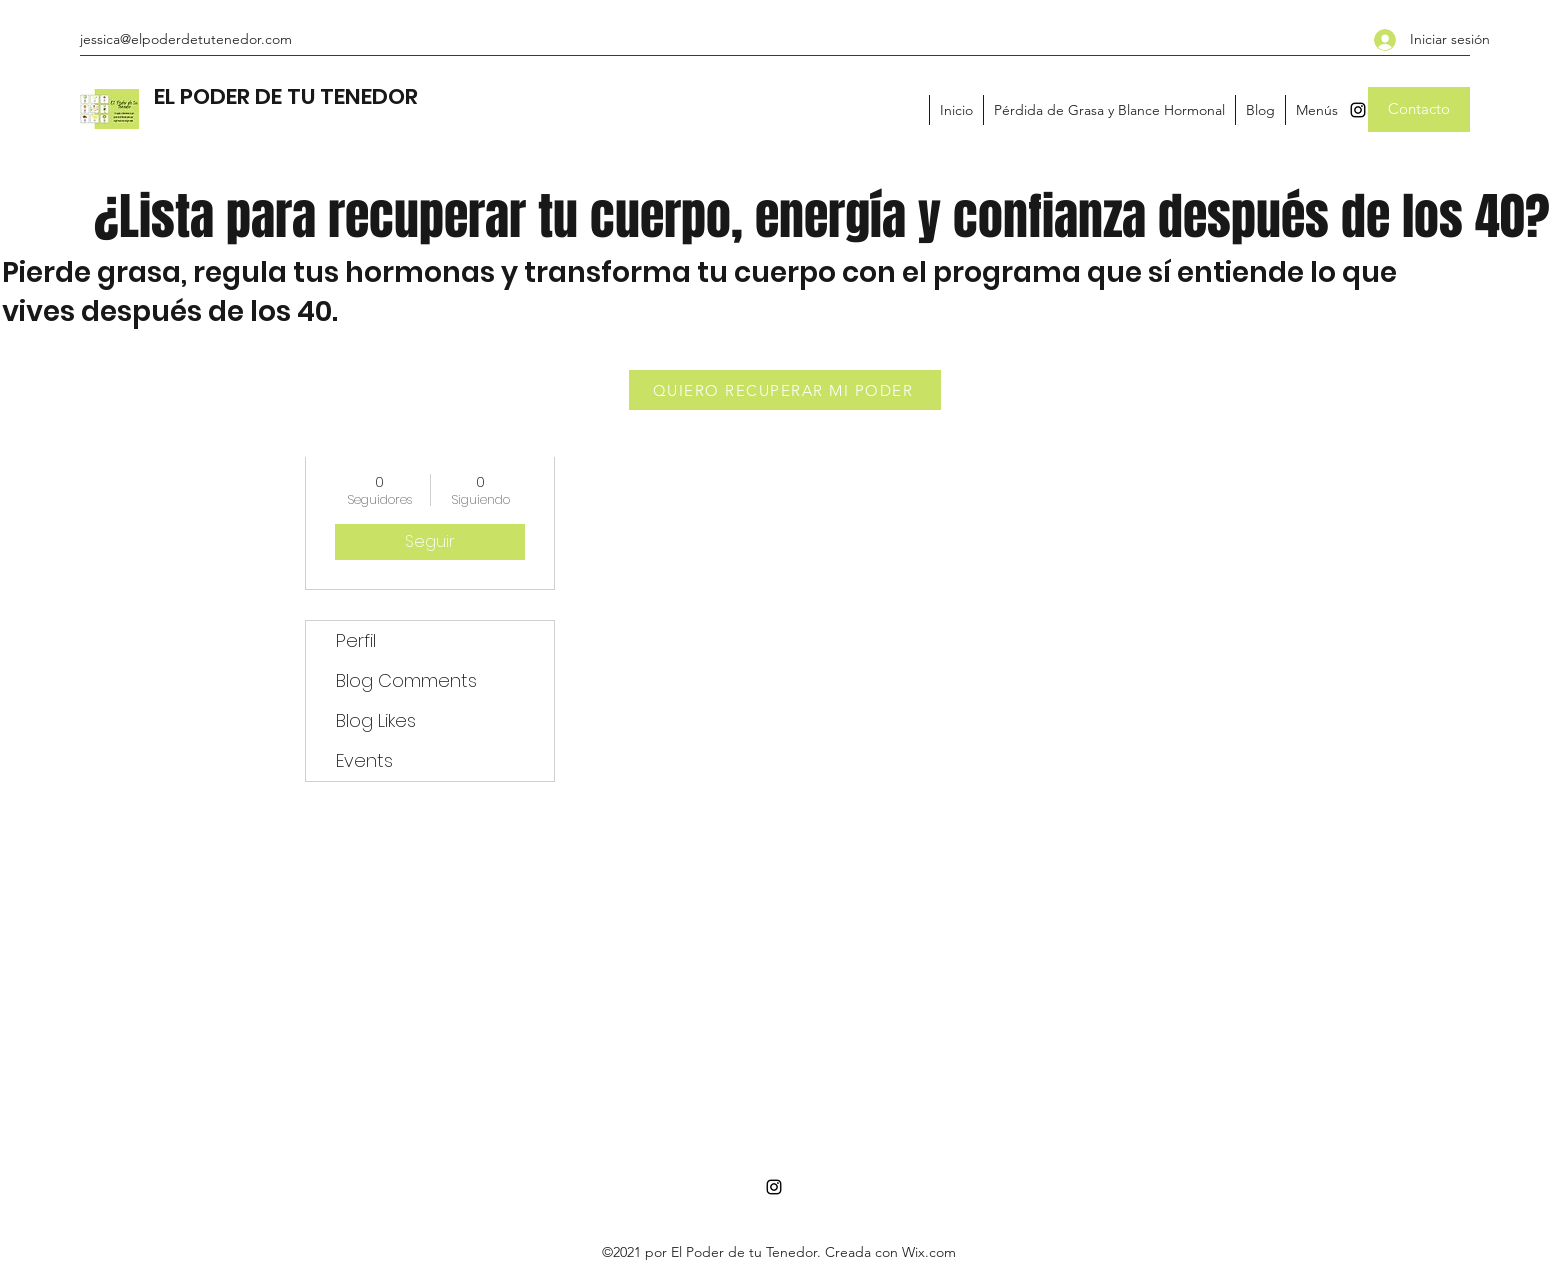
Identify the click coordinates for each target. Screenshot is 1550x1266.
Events (364, 760)
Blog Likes (376, 720)
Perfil (356, 640)
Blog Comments (406, 680)
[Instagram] (1358, 110)
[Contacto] (1419, 109)
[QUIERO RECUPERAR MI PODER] (785, 390)
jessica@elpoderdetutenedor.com (186, 39)
